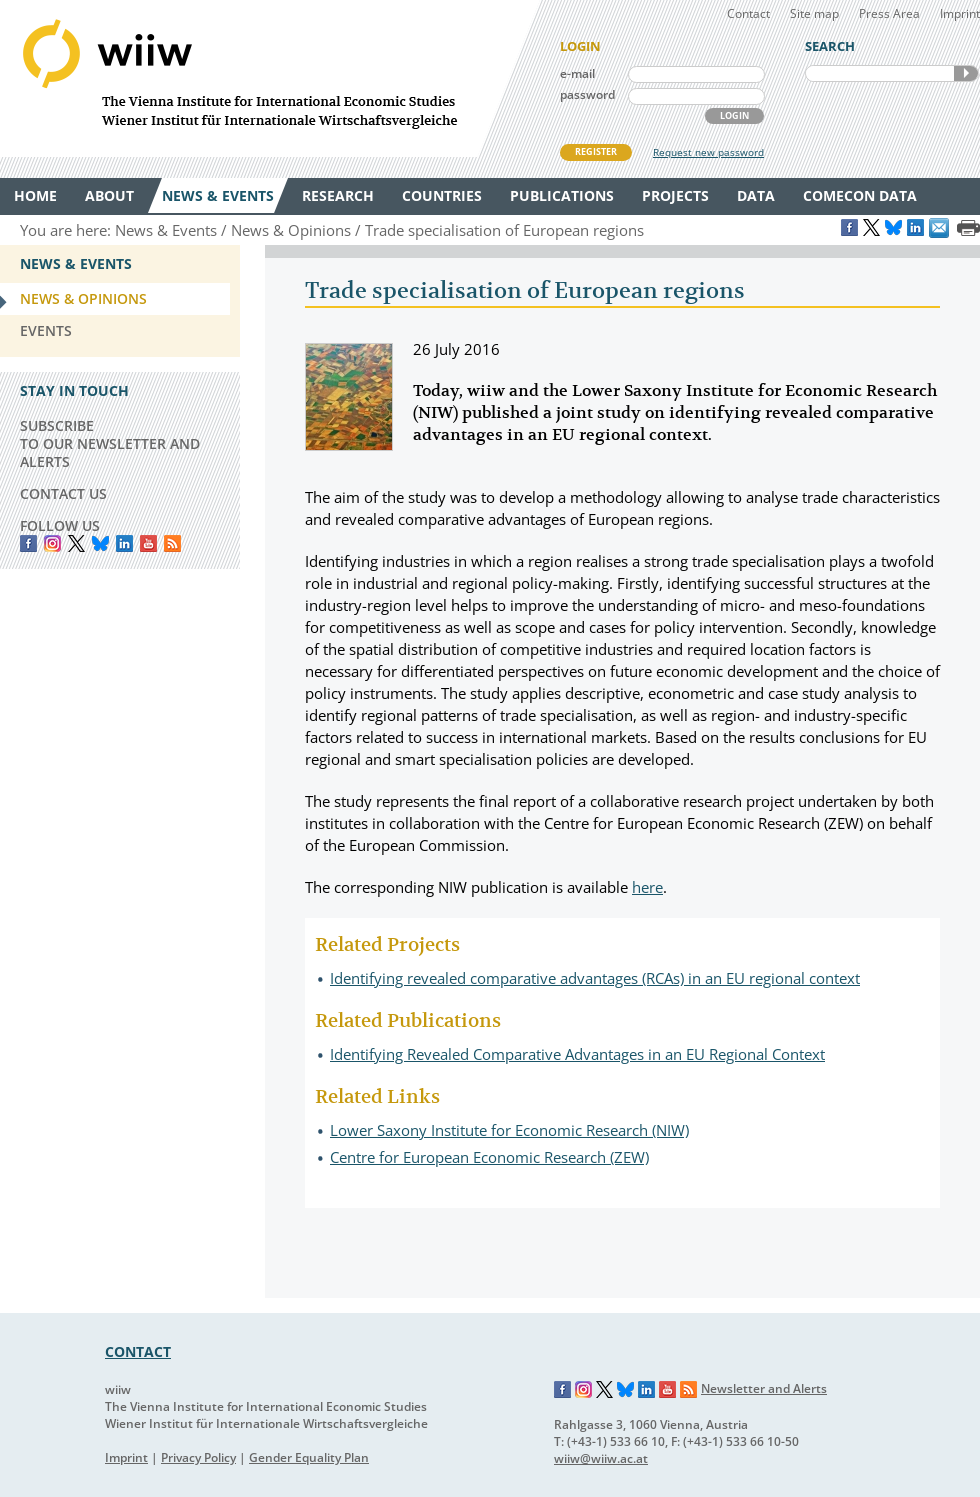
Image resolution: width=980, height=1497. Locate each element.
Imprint (960, 13)
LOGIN (734, 115)
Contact (748, 13)
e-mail (577, 73)
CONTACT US (63, 493)
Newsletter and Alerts (764, 1388)
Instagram (584, 1390)
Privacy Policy (198, 1457)
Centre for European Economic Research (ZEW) (489, 1157)
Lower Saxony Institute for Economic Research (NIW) (509, 1130)
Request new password (708, 152)
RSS (172, 543)
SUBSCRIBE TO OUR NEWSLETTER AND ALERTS (110, 443)
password (587, 94)
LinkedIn (124, 543)
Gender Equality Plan (309, 1457)
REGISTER (596, 151)
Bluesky (100, 543)
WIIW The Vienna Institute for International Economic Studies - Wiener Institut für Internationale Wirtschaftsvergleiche (270, 78)
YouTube (148, 543)
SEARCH (966, 73)
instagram (52, 543)
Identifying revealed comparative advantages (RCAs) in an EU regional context (595, 978)
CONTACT (138, 1351)
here (647, 887)
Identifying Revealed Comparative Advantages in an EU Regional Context (577, 1054)
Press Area (889, 13)
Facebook (28, 543)
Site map (814, 13)
